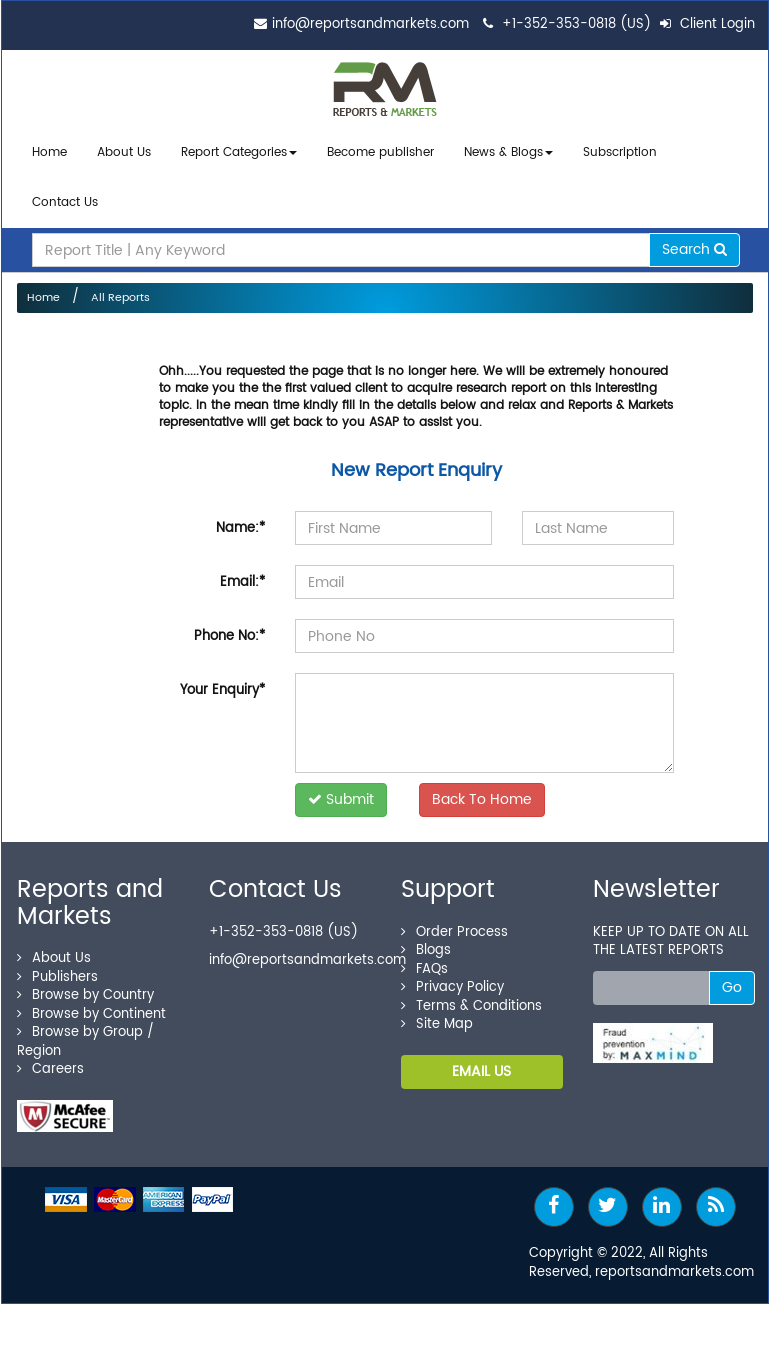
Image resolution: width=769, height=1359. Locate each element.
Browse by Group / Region (85, 1035)
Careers (50, 1062)
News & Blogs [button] (508, 152)
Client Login (707, 24)
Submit (341, 792)
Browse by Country (85, 988)
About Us (124, 152)
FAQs (424, 961)
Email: (242, 575)
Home (49, 152)
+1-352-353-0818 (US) (576, 24)
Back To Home (482, 792)
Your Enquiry (222, 683)
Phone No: (229, 629)
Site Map (437, 1017)
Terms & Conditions (471, 998)
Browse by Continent (91, 1006)
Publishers (57, 969)
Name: (240, 521)
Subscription (620, 152)
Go (732, 979)
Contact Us (65, 198)
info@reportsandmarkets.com (370, 24)
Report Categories (234, 152)
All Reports (120, 291)
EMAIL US (481, 1063)
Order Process (454, 924)
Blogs (426, 943)
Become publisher (380, 152)
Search (694, 242)
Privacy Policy (452, 980)
